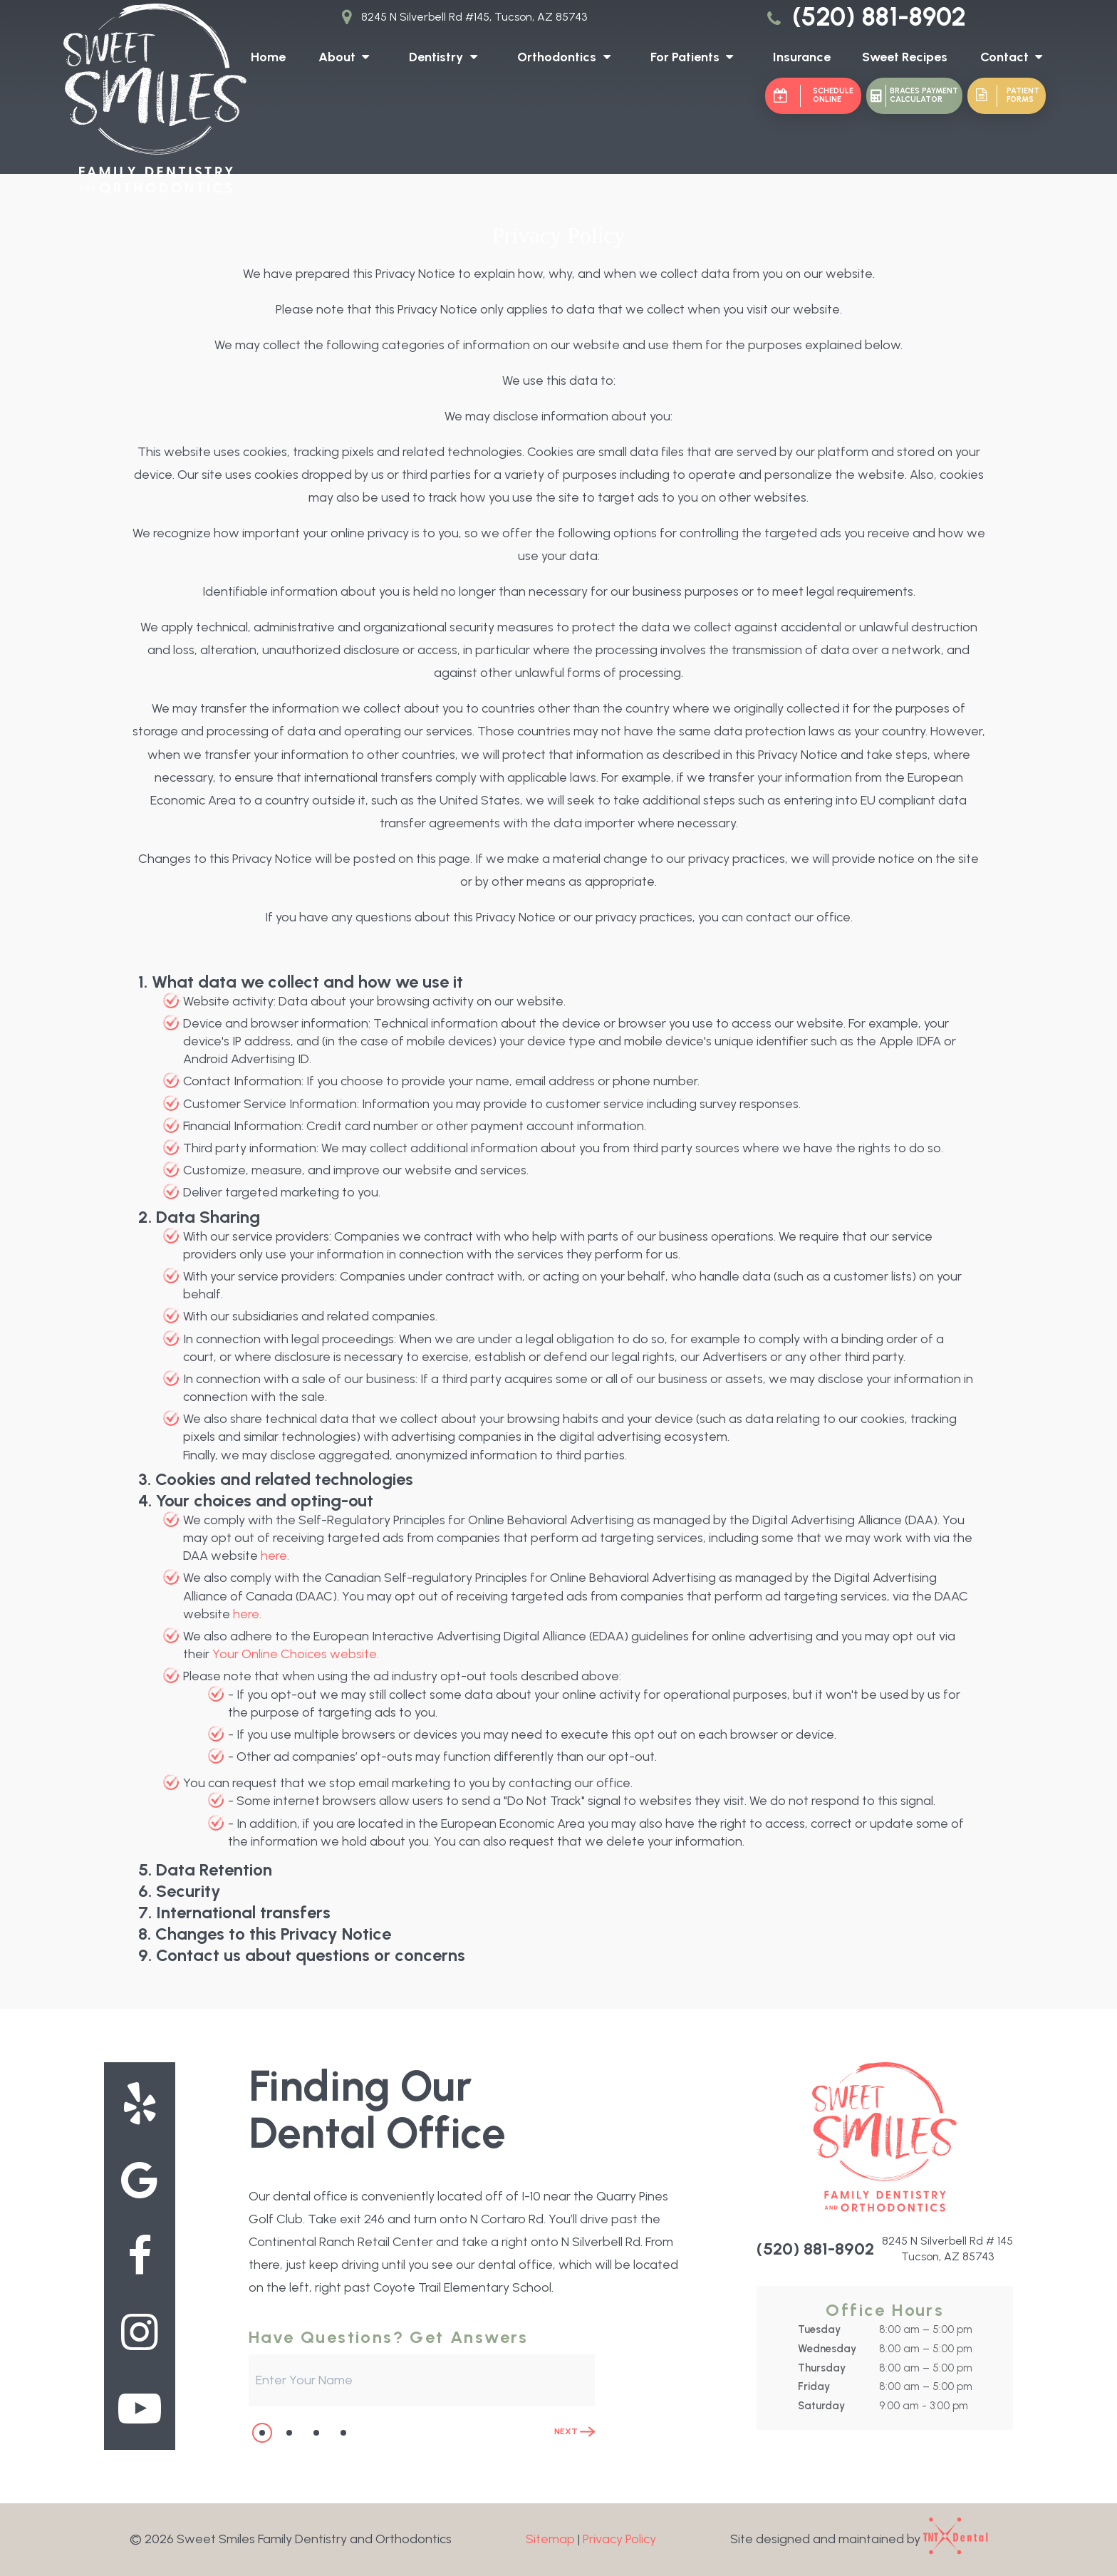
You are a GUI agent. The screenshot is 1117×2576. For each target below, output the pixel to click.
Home (268, 57)
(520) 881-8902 (864, 17)
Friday (814, 2386)
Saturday (821, 2405)
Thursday (822, 2368)
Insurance (802, 57)
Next (574, 2431)
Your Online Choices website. (295, 1654)
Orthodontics (567, 57)
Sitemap (550, 2539)
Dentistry (446, 57)
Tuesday (819, 2329)
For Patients (695, 57)
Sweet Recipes (904, 57)
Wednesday (827, 2348)
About (347, 57)
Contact (1014, 57)
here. (275, 1555)
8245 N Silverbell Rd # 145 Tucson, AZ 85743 (947, 2248)
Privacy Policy (619, 2539)
